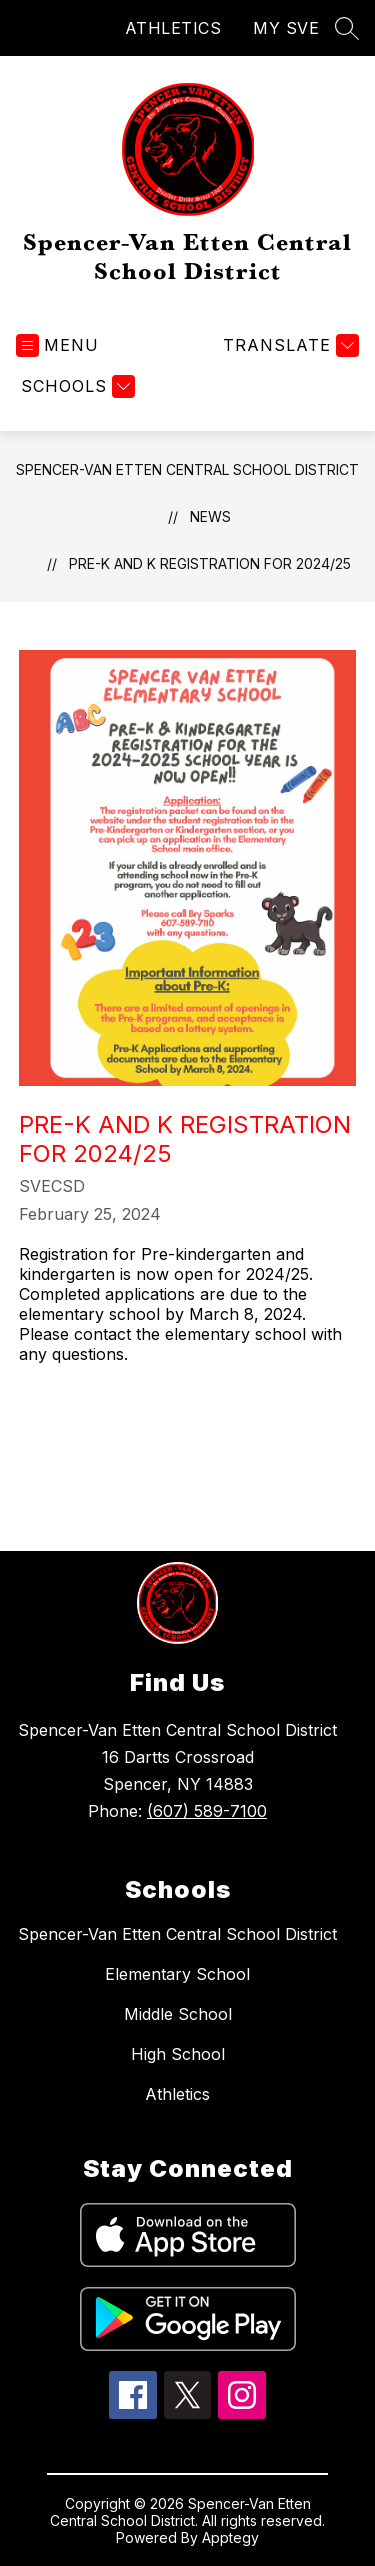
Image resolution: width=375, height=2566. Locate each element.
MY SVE (286, 28)
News (210, 516)
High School (178, 2054)
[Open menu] (57, 345)
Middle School (178, 2014)
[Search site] (347, 28)
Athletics (177, 2094)
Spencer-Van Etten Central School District (187, 469)
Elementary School (177, 1974)
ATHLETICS (173, 28)
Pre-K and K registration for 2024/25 (210, 563)
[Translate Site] (288, 345)
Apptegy (230, 2537)
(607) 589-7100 (207, 1811)
